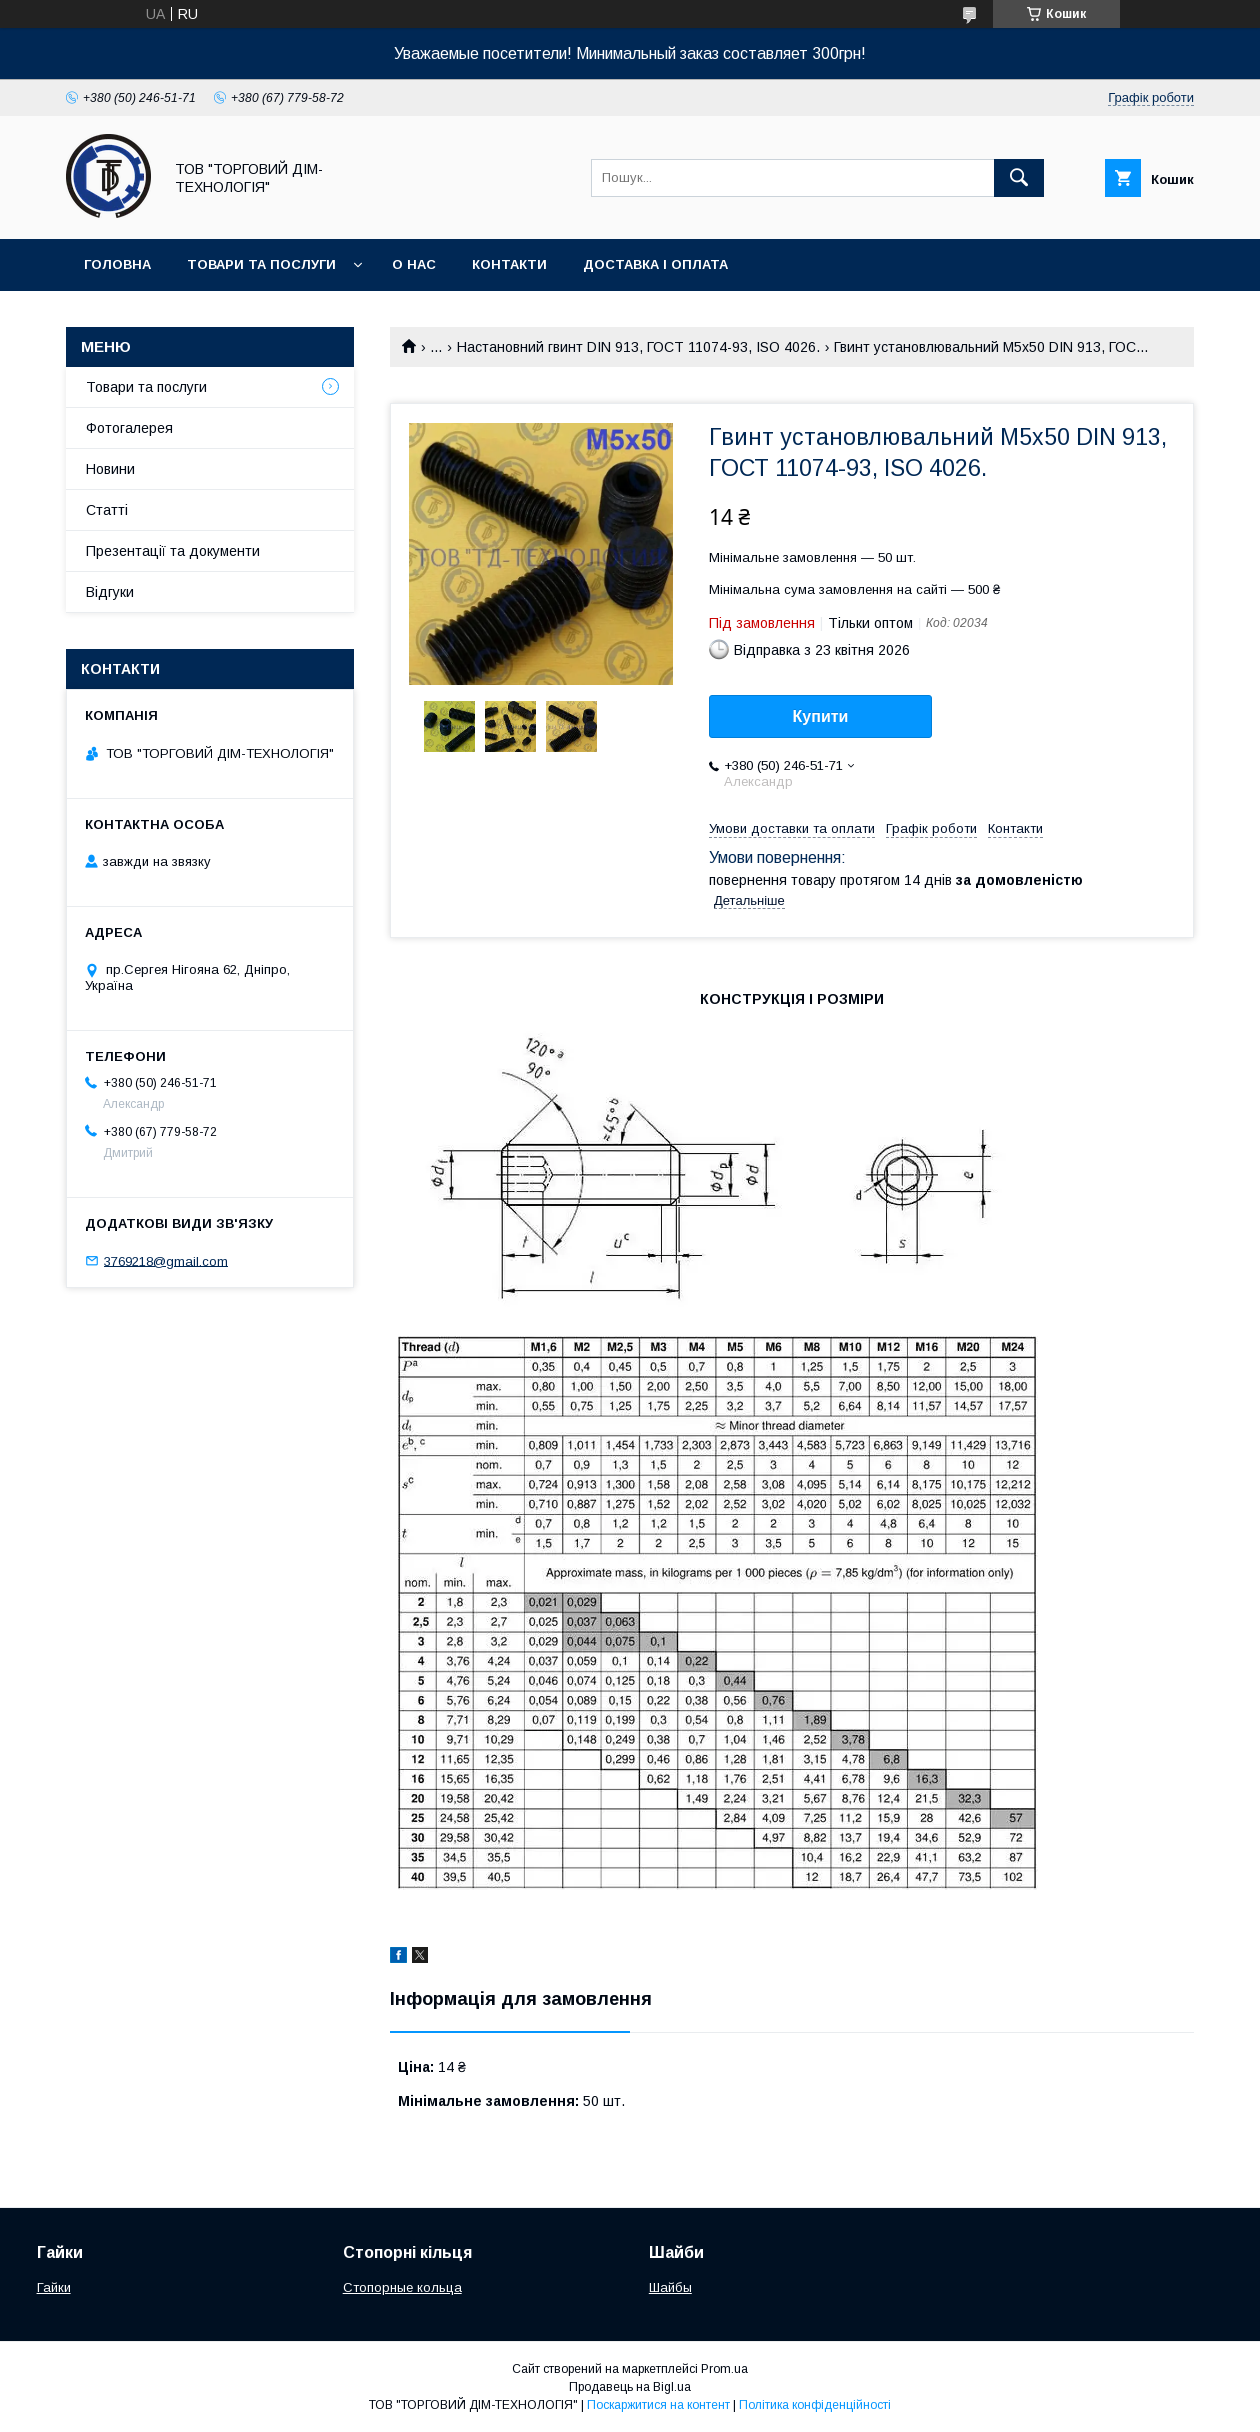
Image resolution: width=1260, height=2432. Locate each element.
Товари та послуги (261, 264)
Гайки (54, 2287)
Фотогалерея (129, 428)
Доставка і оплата (655, 264)
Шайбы (670, 2287)
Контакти (509, 264)
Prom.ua (724, 2369)
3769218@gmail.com (166, 1260)
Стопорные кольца (402, 2287)
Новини (110, 469)
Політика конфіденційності (815, 2405)
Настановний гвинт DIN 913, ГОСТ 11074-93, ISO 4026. (638, 347)
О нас (414, 264)
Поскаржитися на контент (658, 2405)
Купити (821, 716)
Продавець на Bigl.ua (630, 2387)
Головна (117, 264)
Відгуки (110, 592)
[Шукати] (1019, 178)
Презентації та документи (173, 551)
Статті (107, 510)
